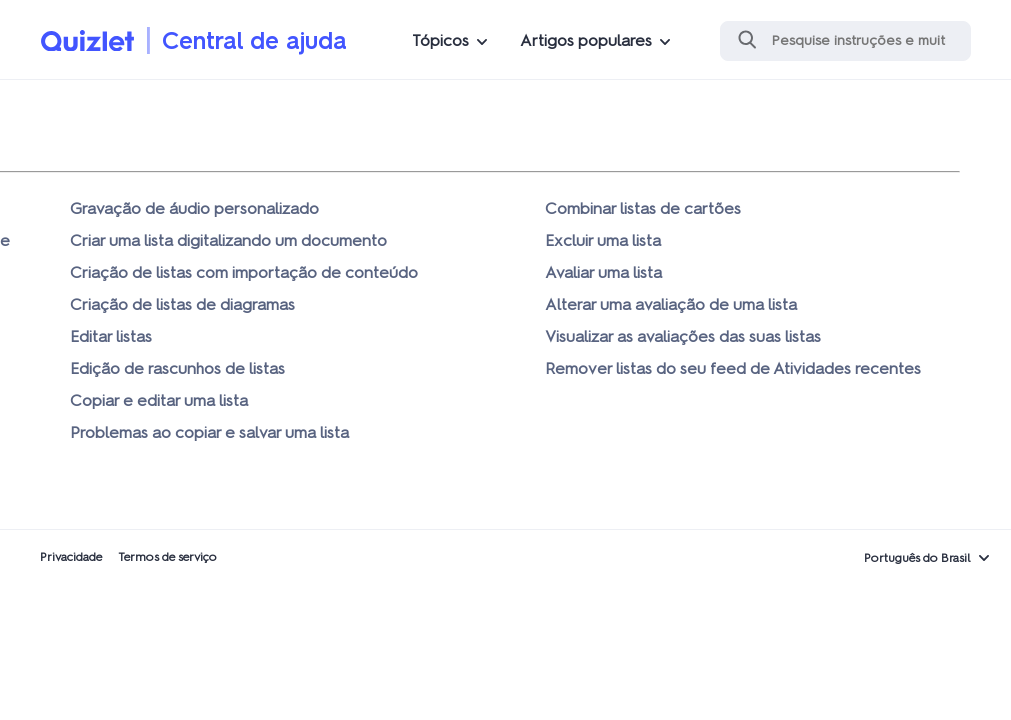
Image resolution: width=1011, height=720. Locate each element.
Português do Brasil (917, 558)
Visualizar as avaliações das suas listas (683, 336)
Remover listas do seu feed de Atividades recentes (733, 368)
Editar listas (111, 336)
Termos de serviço (167, 557)
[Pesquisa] (845, 41)
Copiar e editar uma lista (159, 400)
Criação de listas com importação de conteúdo (244, 272)
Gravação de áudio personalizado (194, 208)
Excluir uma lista (603, 240)
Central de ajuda (254, 40)
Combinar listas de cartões (643, 208)
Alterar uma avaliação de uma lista (671, 304)
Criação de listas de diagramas (182, 304)
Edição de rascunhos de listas (177, 368)
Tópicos (440, 40)
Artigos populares (586, 40)
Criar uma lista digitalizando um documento (228, 240)
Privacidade (71, 557)
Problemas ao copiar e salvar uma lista (209, 432)
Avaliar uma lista (603, 272)
